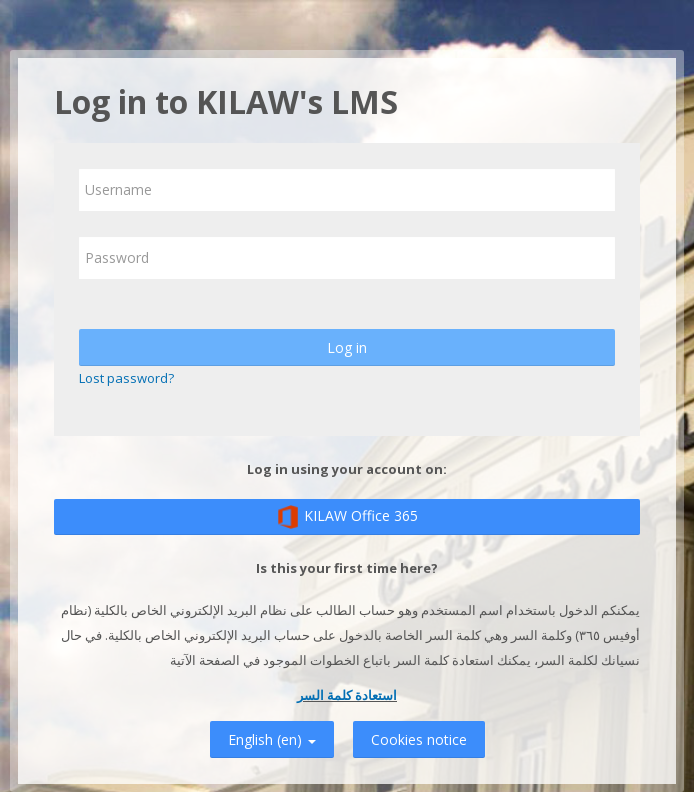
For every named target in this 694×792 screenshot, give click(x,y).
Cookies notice (419, 739)
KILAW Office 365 (347, 517)
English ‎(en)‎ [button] (272, 737)
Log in (347, 347)
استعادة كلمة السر (347, 695)
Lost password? (126, 378)
